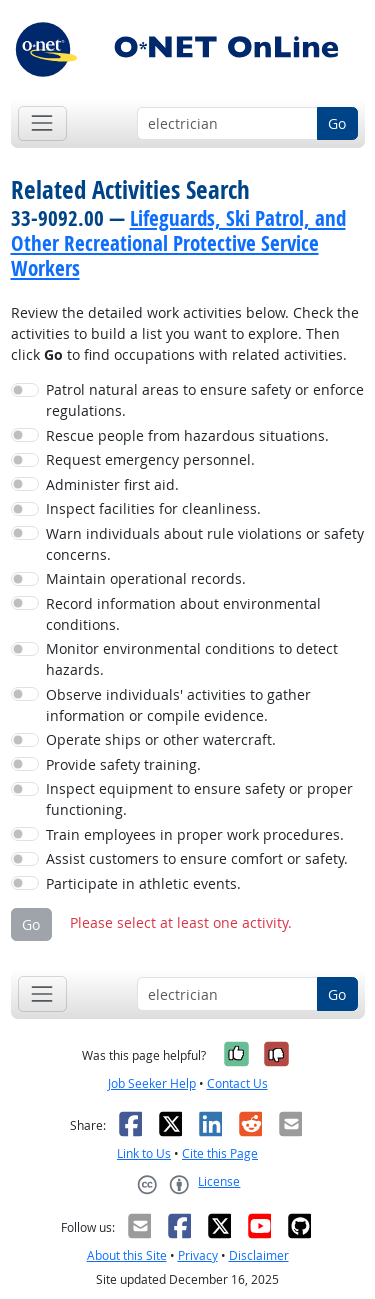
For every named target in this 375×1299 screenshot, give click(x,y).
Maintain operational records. (146, 578)
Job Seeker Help (152, 1083)
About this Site (127, 1255)
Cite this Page (220, 1153)
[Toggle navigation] (42, 123)
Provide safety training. (123, 764)
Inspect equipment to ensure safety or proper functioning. (199, 799)
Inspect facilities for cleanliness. (153, 508)
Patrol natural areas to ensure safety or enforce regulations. (205, 400)
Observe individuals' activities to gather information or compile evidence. (178, 705)
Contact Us (237, 1083)
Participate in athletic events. (143, 883)
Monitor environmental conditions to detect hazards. (192, 659)
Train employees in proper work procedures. (195, 834)
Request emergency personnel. (150, 459)
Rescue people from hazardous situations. (187, 435)
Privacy (198, 1255)
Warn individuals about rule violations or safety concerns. (205, 544)
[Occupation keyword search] (227, 124)
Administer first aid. (112, 484)
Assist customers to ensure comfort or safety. (197, 858)
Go (337, 123)
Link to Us (144, 1153)
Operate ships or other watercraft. (161, 739)
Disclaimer (259, 1255)
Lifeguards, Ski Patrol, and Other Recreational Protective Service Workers (178, 243)
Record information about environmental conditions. (183, 614)
